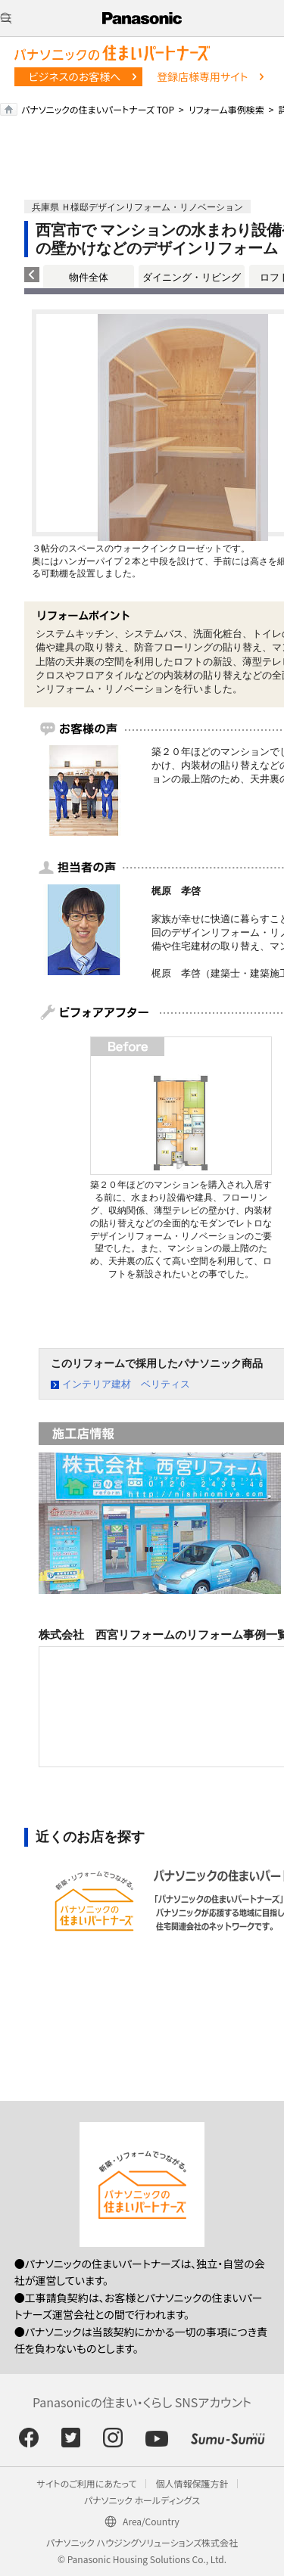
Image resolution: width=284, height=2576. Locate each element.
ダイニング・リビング (191, 277)
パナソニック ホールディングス (142, 2500)
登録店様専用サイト (202, 76)
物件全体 (88, 277)
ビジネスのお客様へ (75, 76)
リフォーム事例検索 (226, 109)
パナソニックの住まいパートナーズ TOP (97, 109)
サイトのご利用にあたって (87, 2483)
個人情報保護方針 (191, 2483)
